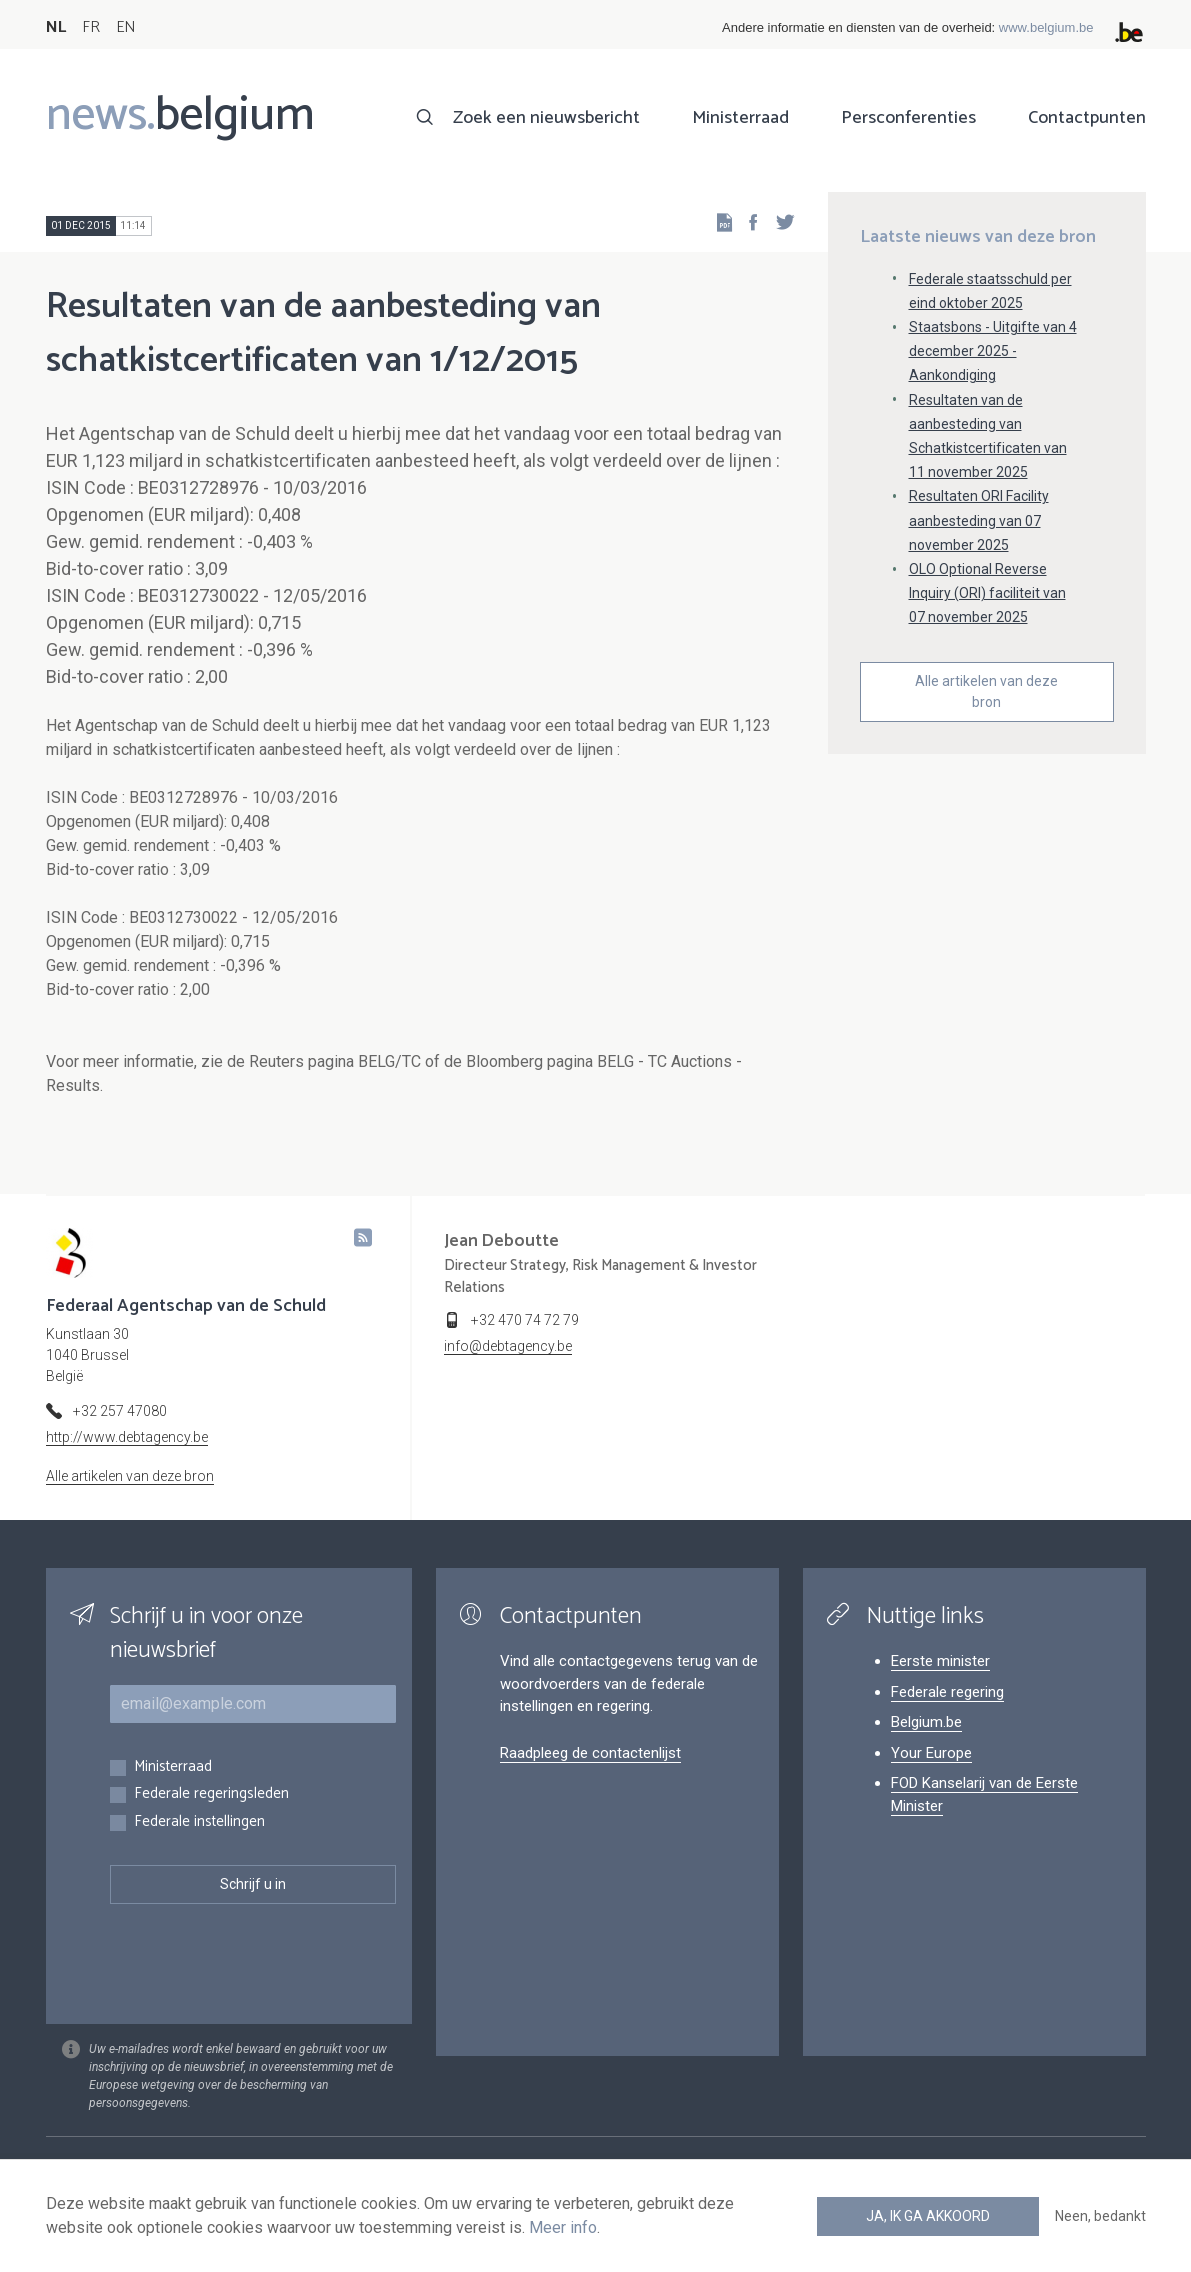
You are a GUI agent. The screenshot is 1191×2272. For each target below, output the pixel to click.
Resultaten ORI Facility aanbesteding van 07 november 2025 (979, 520)
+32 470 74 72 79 (525, 1320)
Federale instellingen (199, 1822)
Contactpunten (1087, 118)
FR (91, 27)
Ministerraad (740, 118)
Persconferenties (908, 118)
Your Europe (931, 1753)
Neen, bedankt (1100, 2216)
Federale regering (947, 1692)
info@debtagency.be (508, 1346)
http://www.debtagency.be (127, 1437)
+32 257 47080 (120, 1411)
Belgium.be (926, 1722)
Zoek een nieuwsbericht (546, 118)
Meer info (563, 2227)
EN (125, 27)
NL (56, 27)
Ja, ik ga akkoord (928, 2216)
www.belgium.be (1046, 27)
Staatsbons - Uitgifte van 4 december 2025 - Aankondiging (993, 351)
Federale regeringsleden (211, 1794)
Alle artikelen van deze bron (986, 691)
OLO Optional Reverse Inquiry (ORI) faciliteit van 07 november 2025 (987, 593)
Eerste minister (940, 1661)
